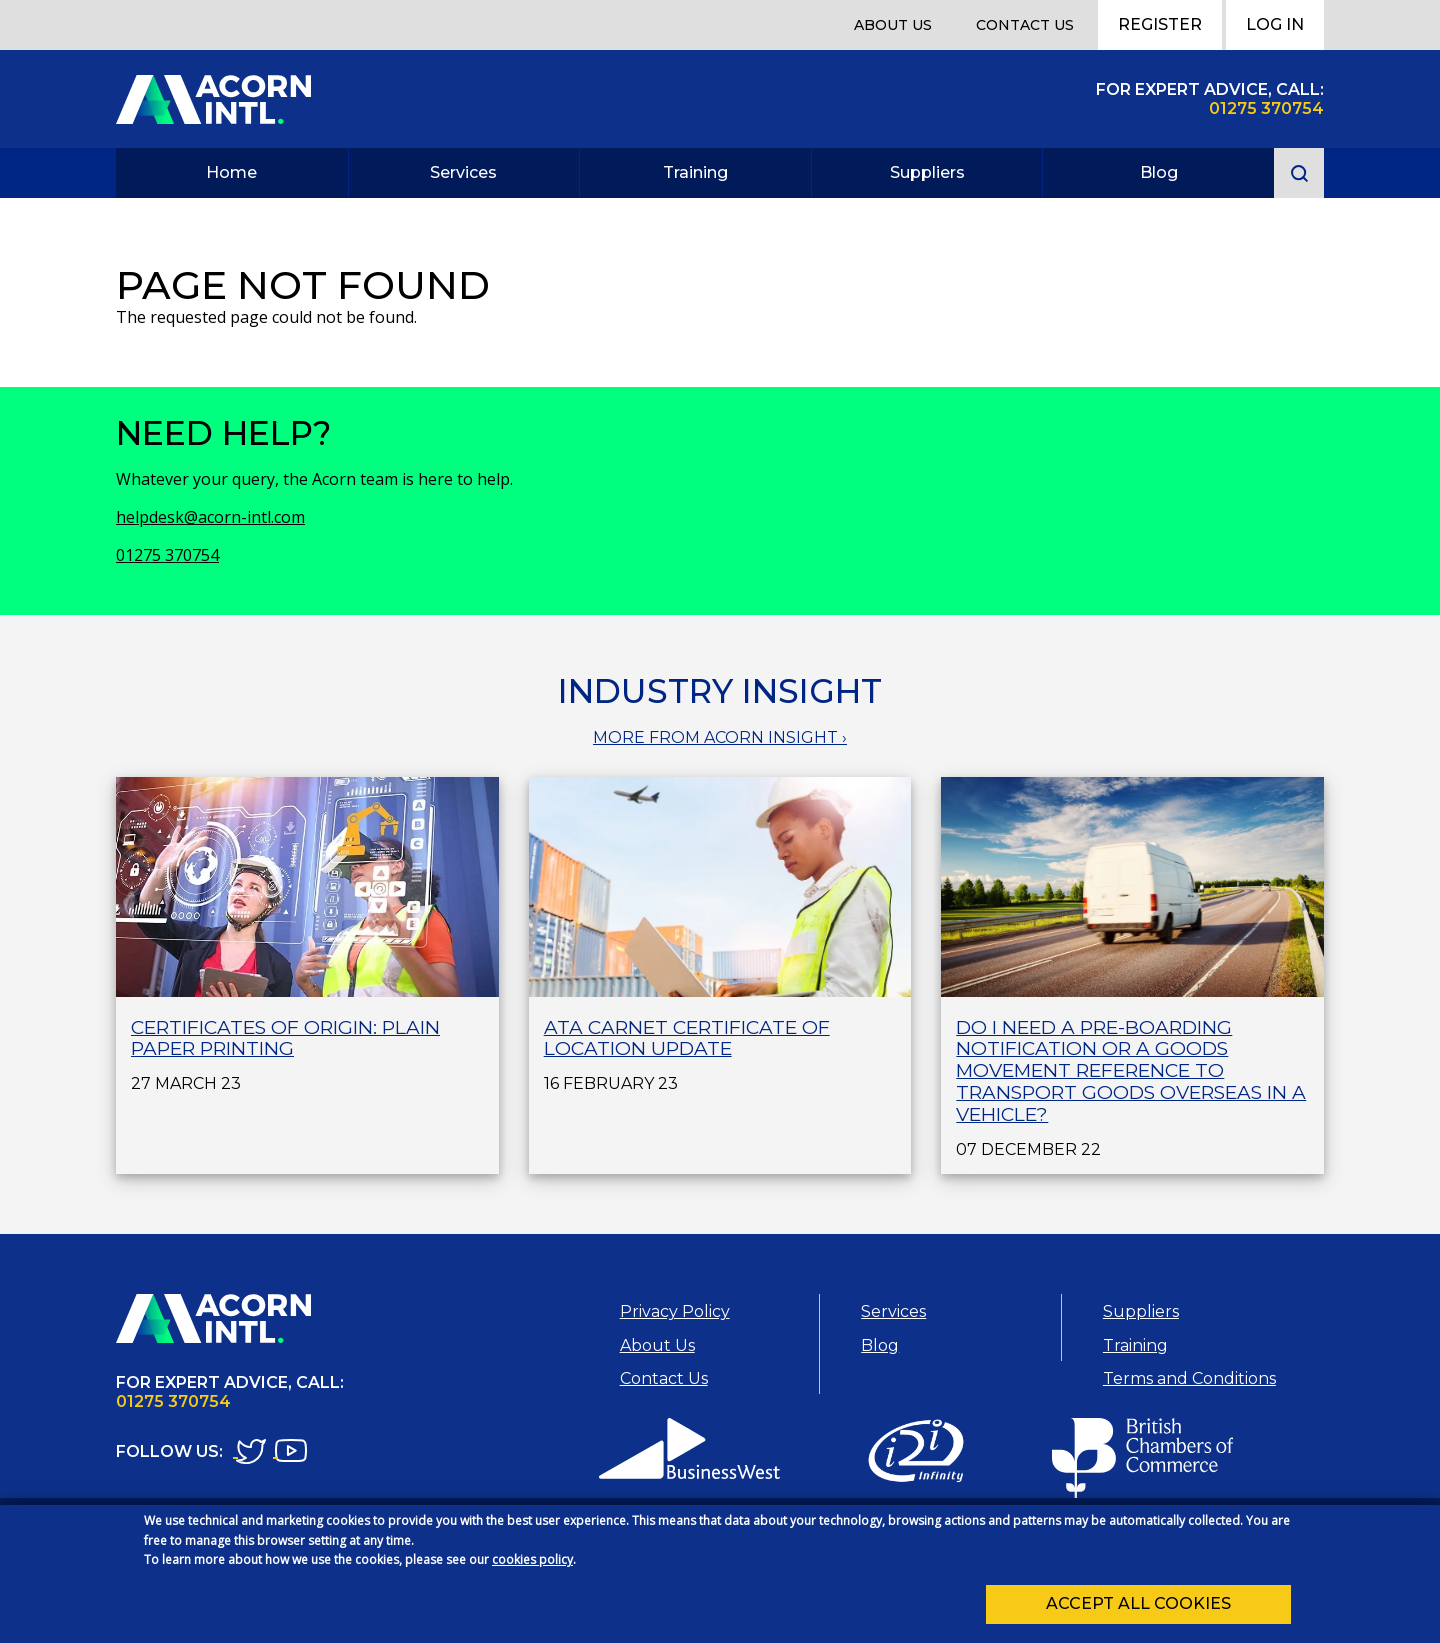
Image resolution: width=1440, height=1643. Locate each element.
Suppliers (927, 172)
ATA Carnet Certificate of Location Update (687, 1038)
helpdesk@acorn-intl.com (210, 517)
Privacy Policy (675, 1311)
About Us (893, 25)
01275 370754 (167, 555)
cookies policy (532, 1567)
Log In (1275, 24)
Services (463, 172)
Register (1160, 24)
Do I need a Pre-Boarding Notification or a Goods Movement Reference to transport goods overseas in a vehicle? (1131, 1071)
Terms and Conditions (1189, 1378)
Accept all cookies (1138, 1611)
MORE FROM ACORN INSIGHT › (720, 737)
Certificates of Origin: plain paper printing (285, 1038)
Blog (1159, 172)
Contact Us (1025, 25)
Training (695, 172)
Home (231, 172)
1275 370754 (1272, 108)
